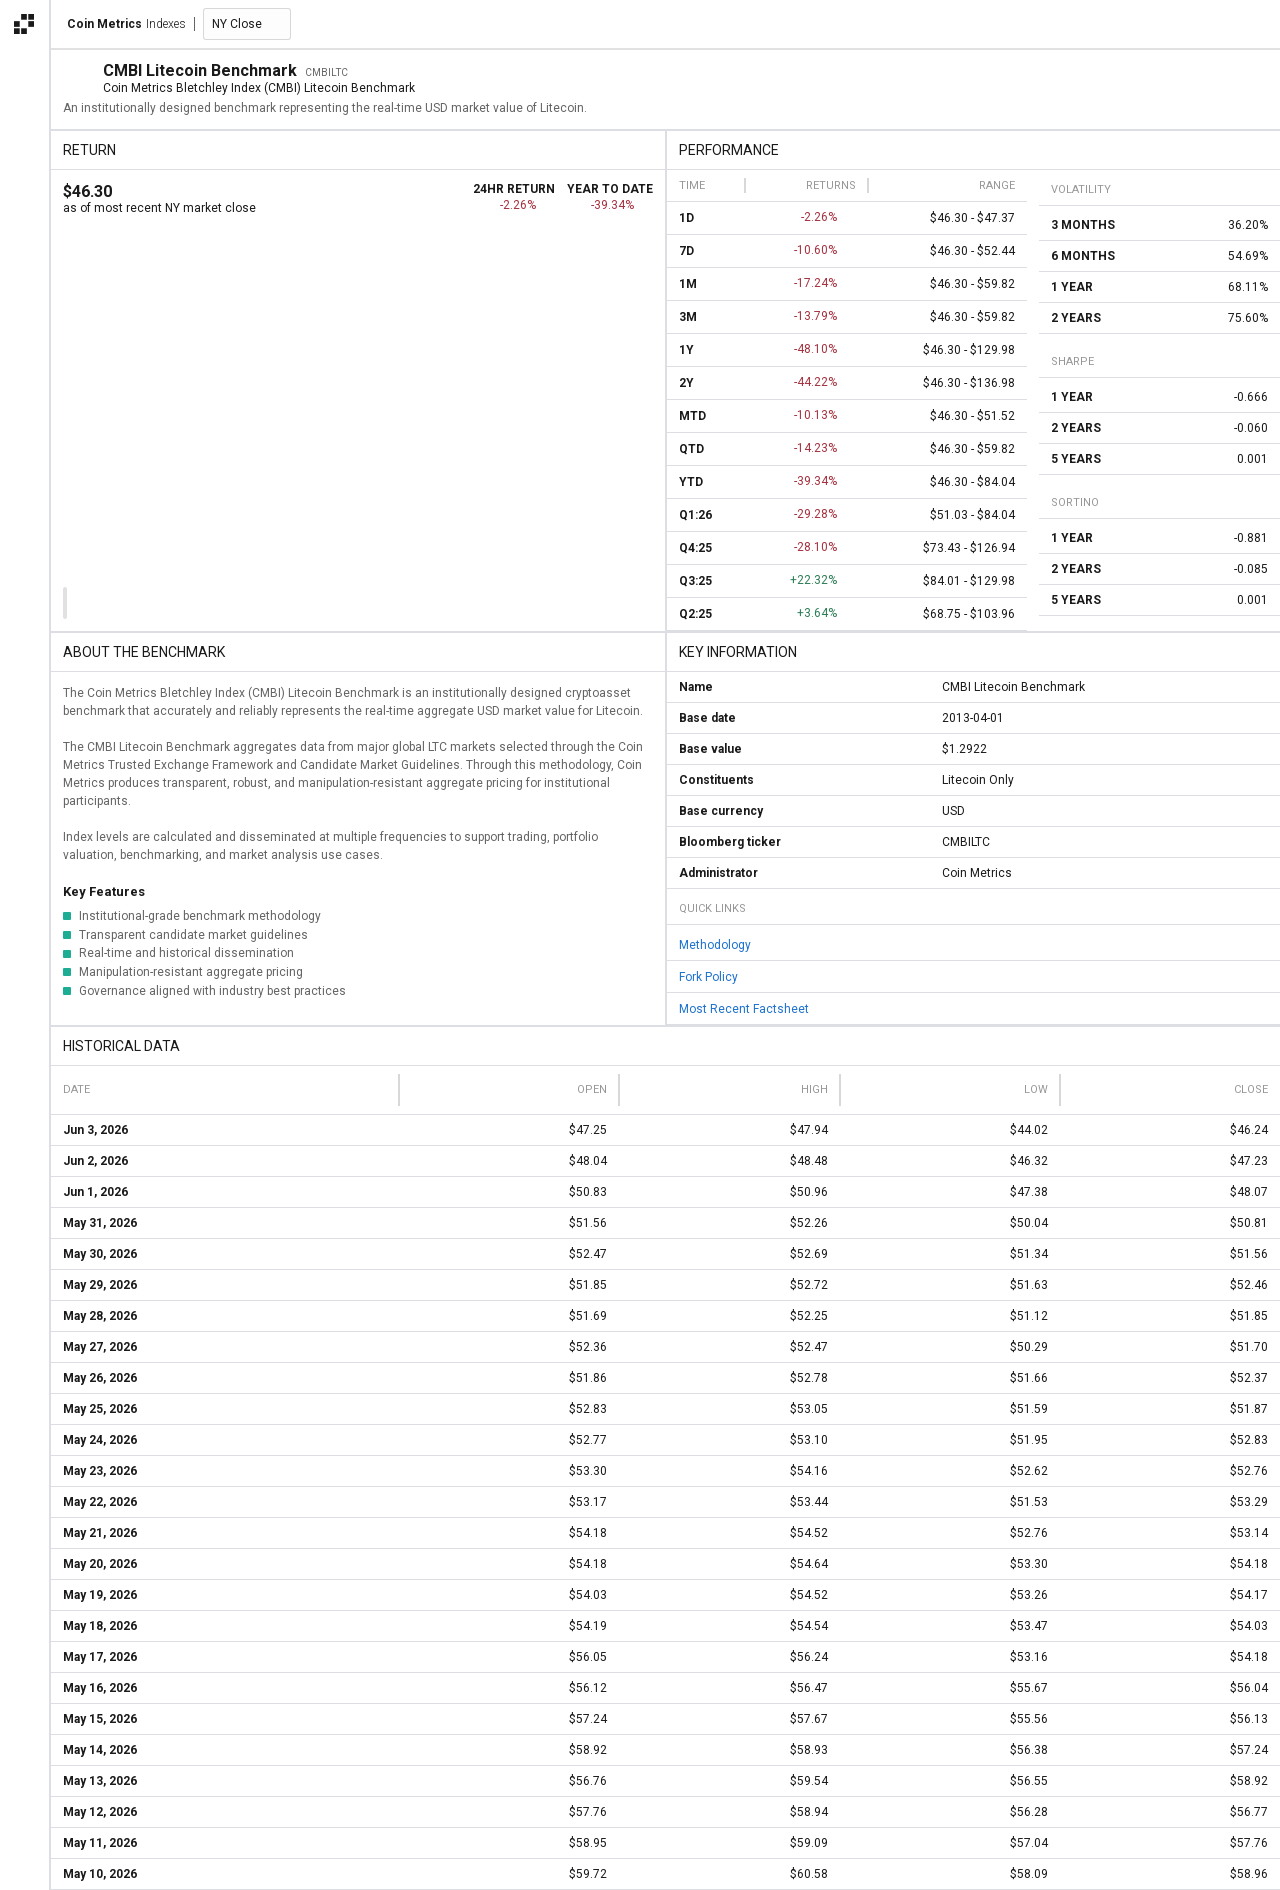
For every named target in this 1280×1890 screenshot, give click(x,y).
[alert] (24, 1866)
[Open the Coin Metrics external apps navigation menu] (24, 24)
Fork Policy (708, 977)
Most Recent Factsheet (744, 1009)
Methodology (715, 945)
